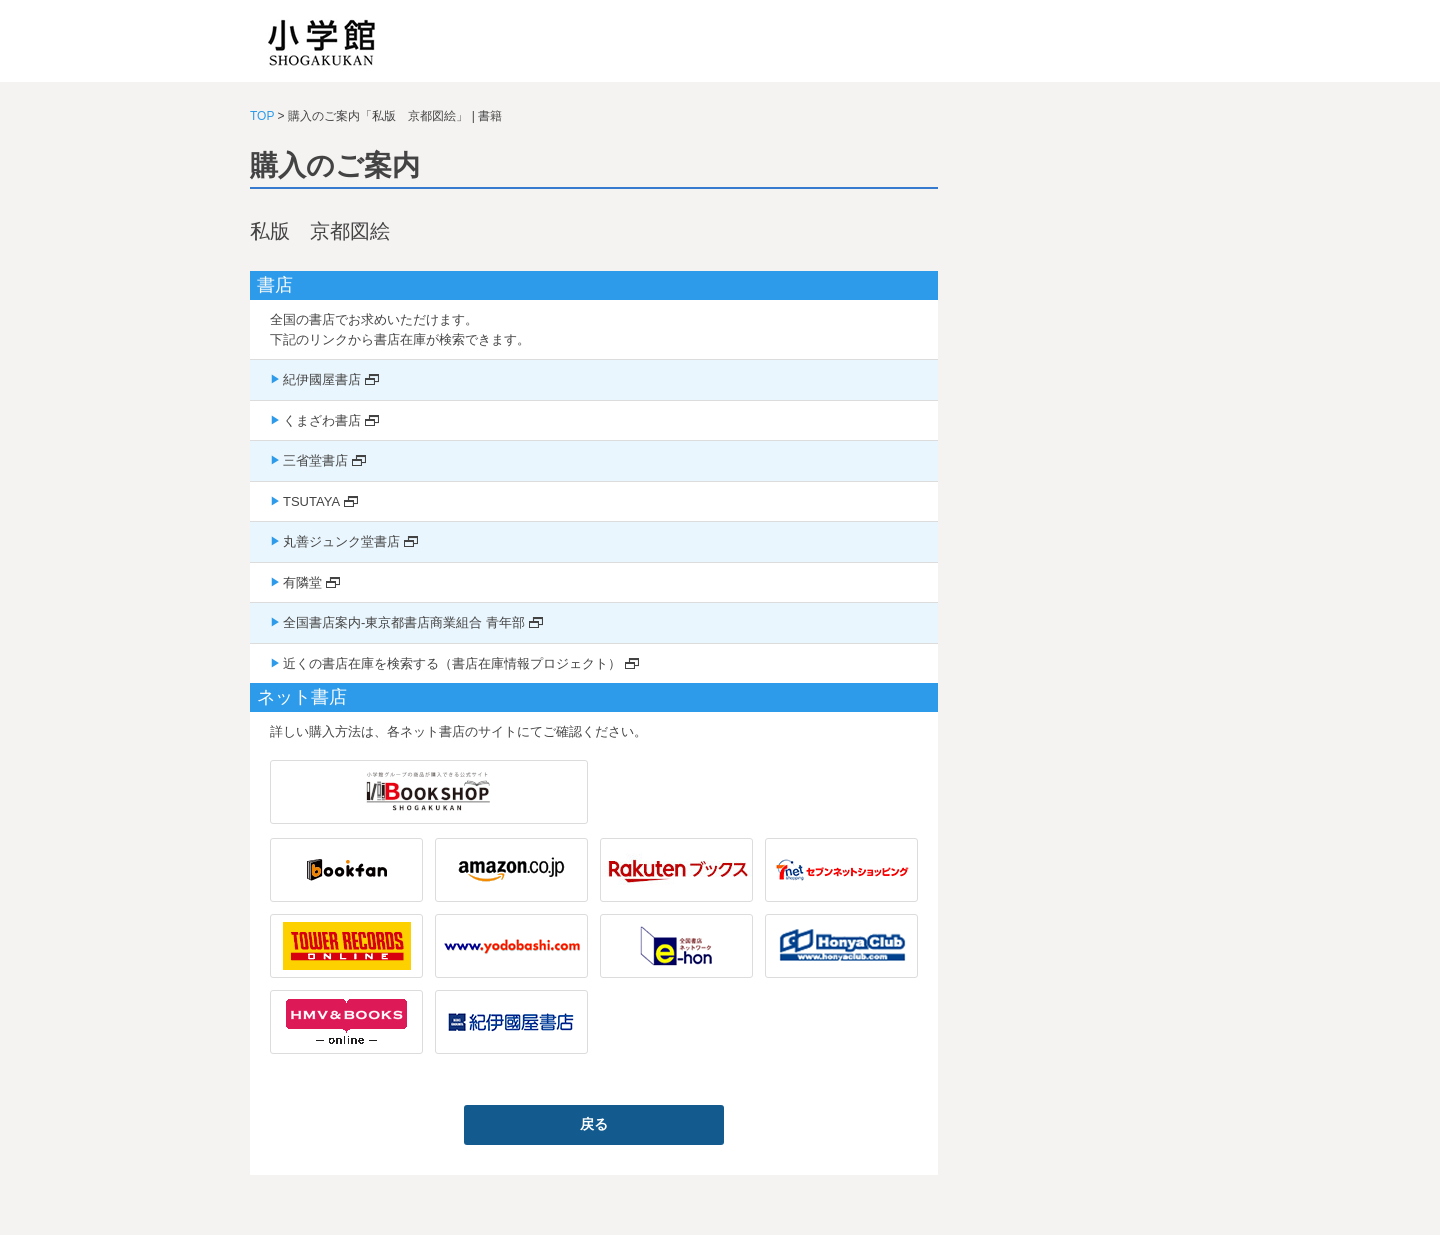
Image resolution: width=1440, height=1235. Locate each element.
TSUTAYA (311, 501)
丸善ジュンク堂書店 (341, 541)
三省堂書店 (315, 460)
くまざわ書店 (322, 420)
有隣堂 (302, 582)
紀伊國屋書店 (322, 379)
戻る (594, 1124)
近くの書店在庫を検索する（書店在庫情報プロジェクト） (452, 663)
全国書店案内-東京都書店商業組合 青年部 (404, 622)
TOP (262, 116)
